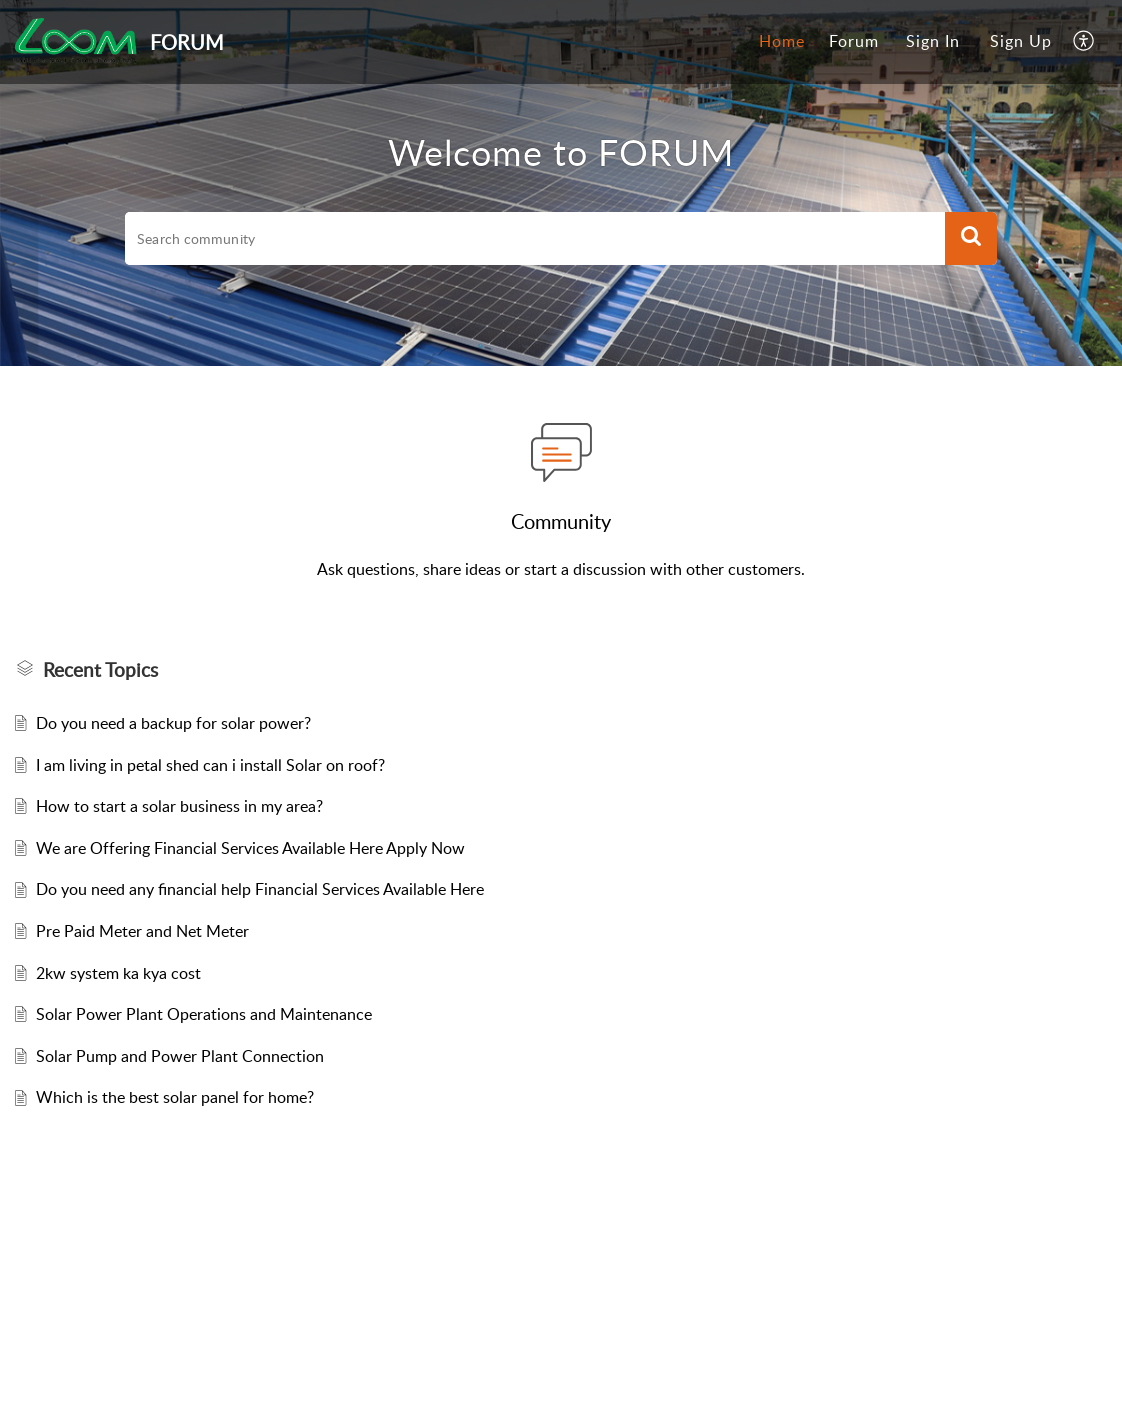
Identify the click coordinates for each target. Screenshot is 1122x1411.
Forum (854, 41)
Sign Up (1021, 41)
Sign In (933, 41)
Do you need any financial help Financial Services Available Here (260, 889)
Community (561, 521)
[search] (535, 239)
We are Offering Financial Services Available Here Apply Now (250, 848)
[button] (1084, 42)
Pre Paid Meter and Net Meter (142, 931)
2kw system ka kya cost (118, 973)
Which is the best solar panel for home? (175, 1097)
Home (782, 41)
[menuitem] (782, 42)
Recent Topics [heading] (100, 670)
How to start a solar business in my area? (179, 806)
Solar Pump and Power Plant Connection (180, 1056)
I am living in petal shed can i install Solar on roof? (210, 765)
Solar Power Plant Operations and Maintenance (204, 1014)
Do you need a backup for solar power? (173, 723)
